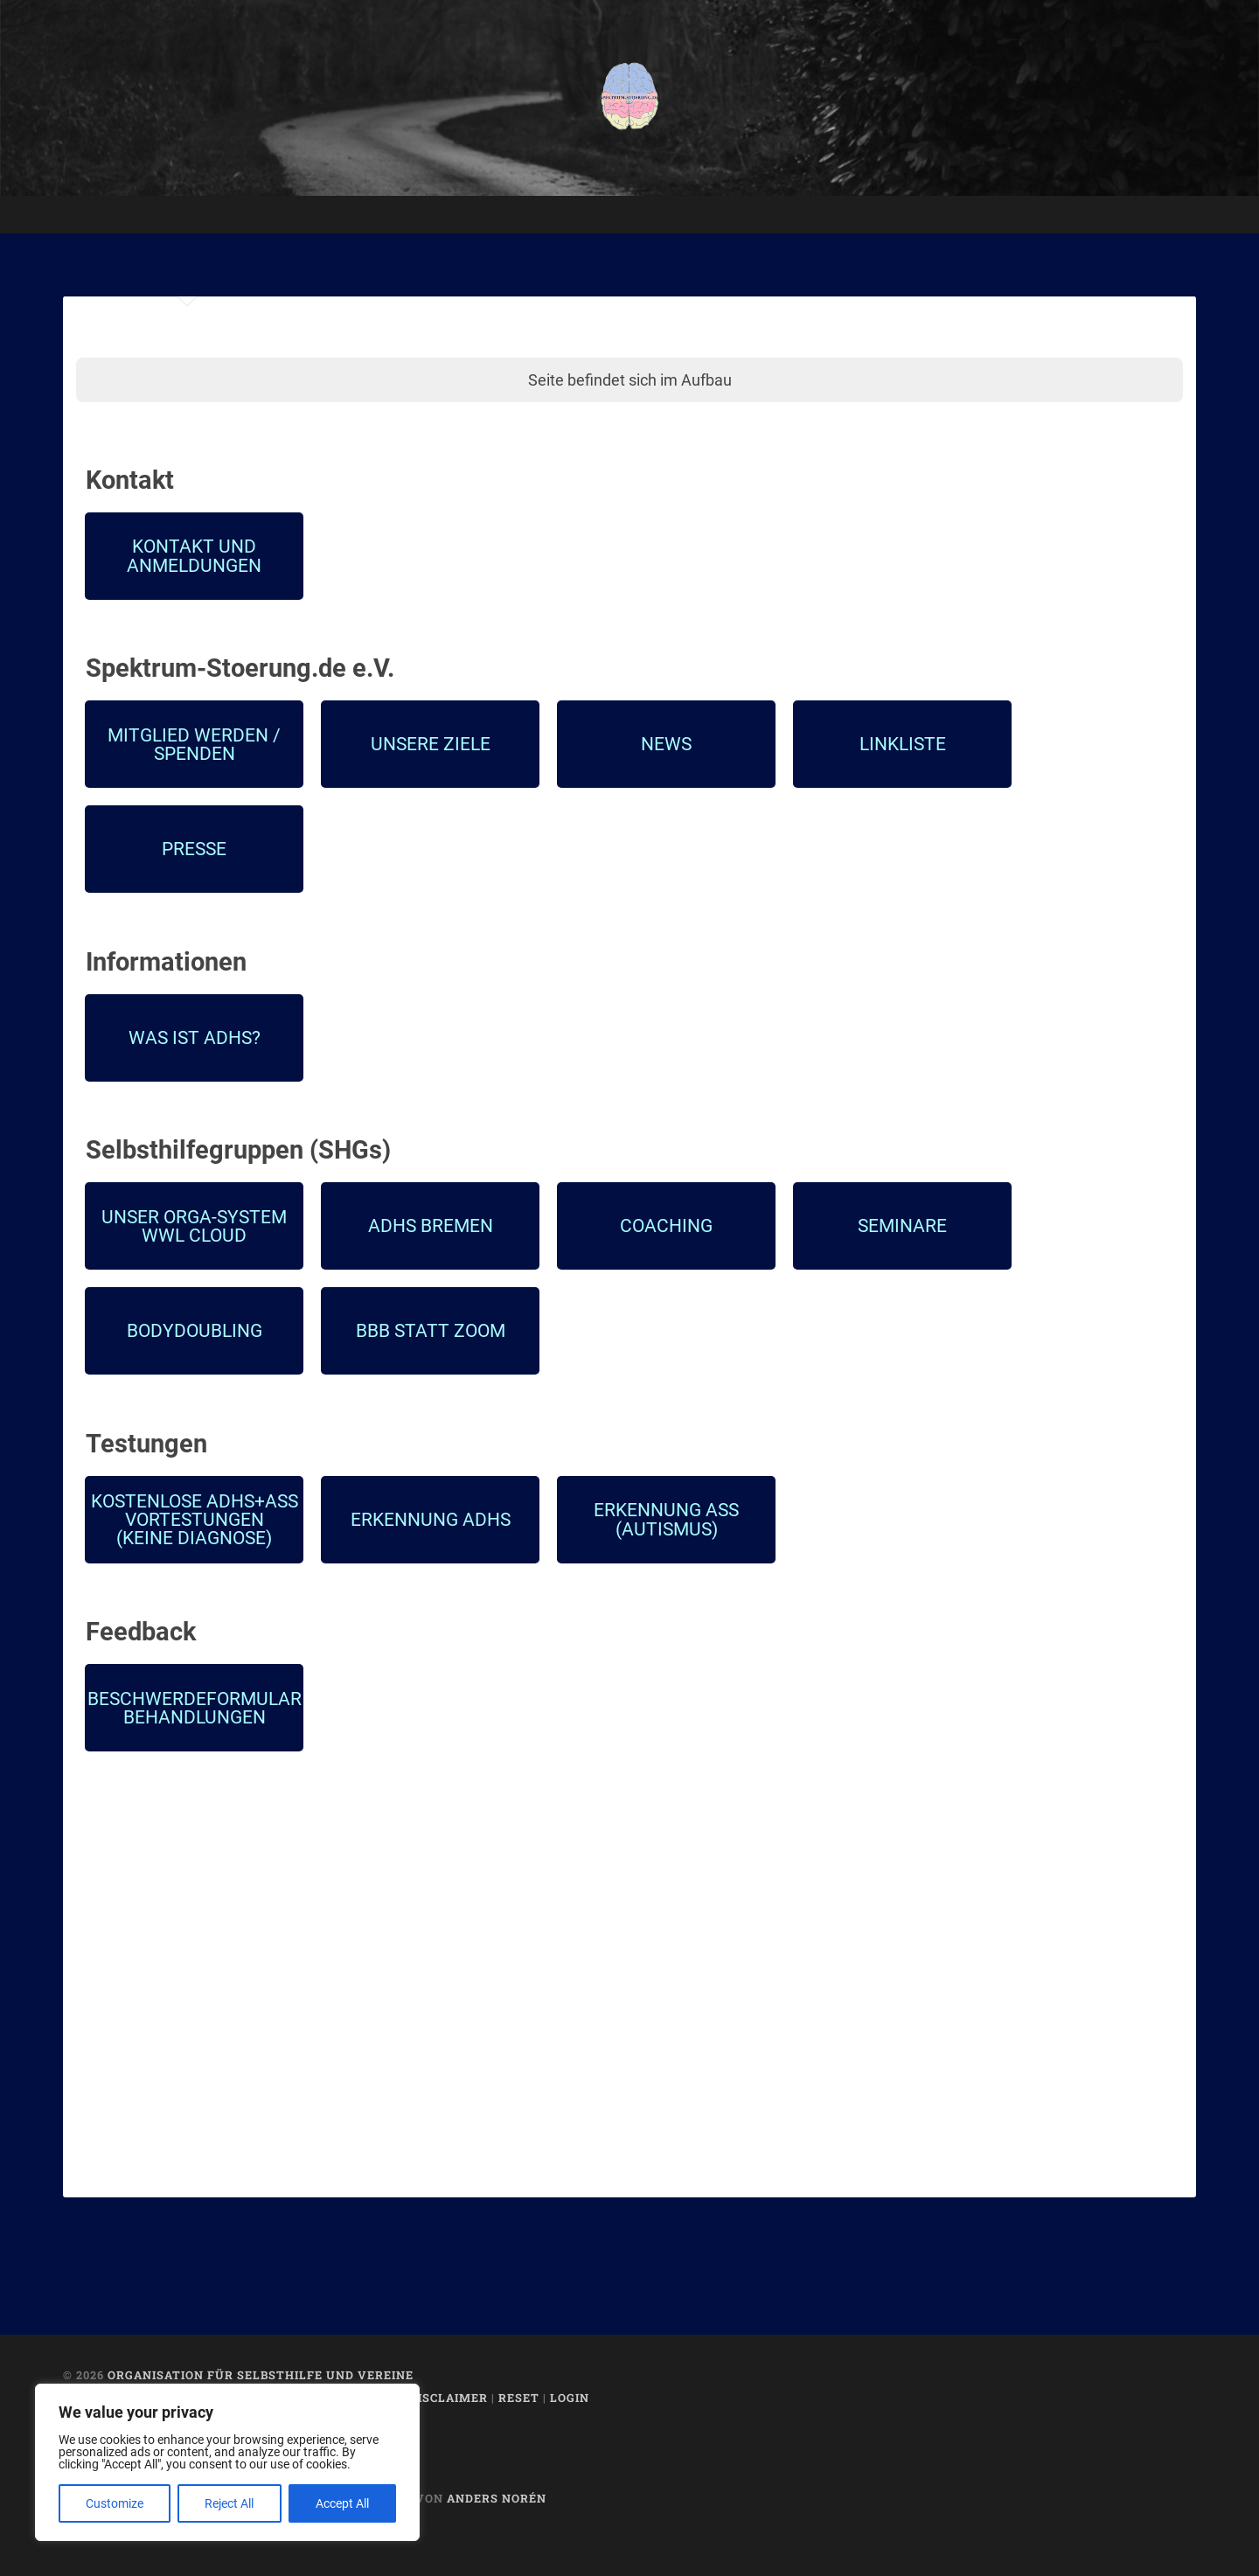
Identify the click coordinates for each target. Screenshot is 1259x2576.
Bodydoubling (194, 1330)
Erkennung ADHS (431, 1519)
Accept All (342, 2503)
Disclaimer (448, 2398)
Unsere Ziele (430, 744)
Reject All (229, 2503)
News (666, 744)
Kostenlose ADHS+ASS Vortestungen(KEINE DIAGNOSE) (194, 1519)
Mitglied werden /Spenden (194, 744)
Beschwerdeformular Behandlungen (194, 1708)
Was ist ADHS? (195, 1037)
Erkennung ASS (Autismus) (666, 1519)
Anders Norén (496, 2498)
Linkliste (902, 744)
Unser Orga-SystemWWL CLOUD (194, 1226)
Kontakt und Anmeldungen (194, 555)
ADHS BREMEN (430, 1225)
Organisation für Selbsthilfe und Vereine (261, 2375)
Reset (518, 2398)
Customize (114, 2503)
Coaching (666, 1225)
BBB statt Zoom (430, 1330)
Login (569, 2398)
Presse (194, 849)
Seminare (902, 1225)
